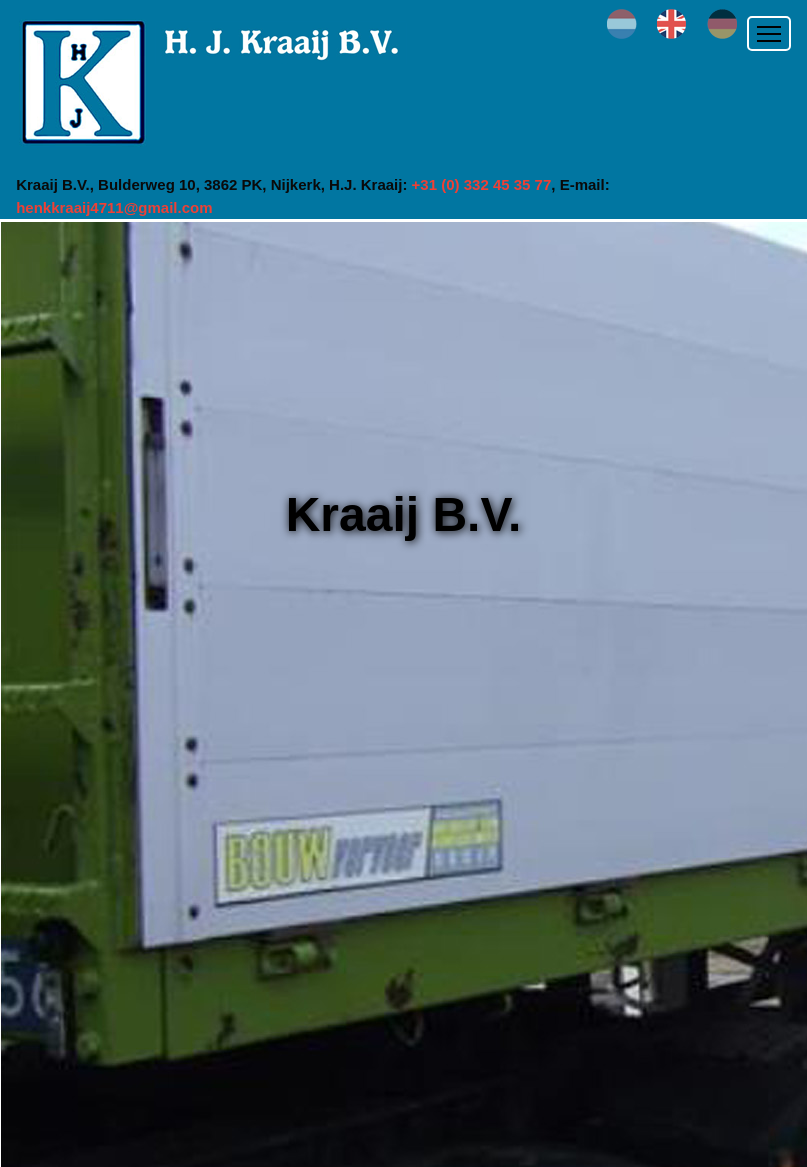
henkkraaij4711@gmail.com (114, 207)
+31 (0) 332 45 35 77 (482, 184)
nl (622, 24)
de (722, 24)
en (672, 24)
